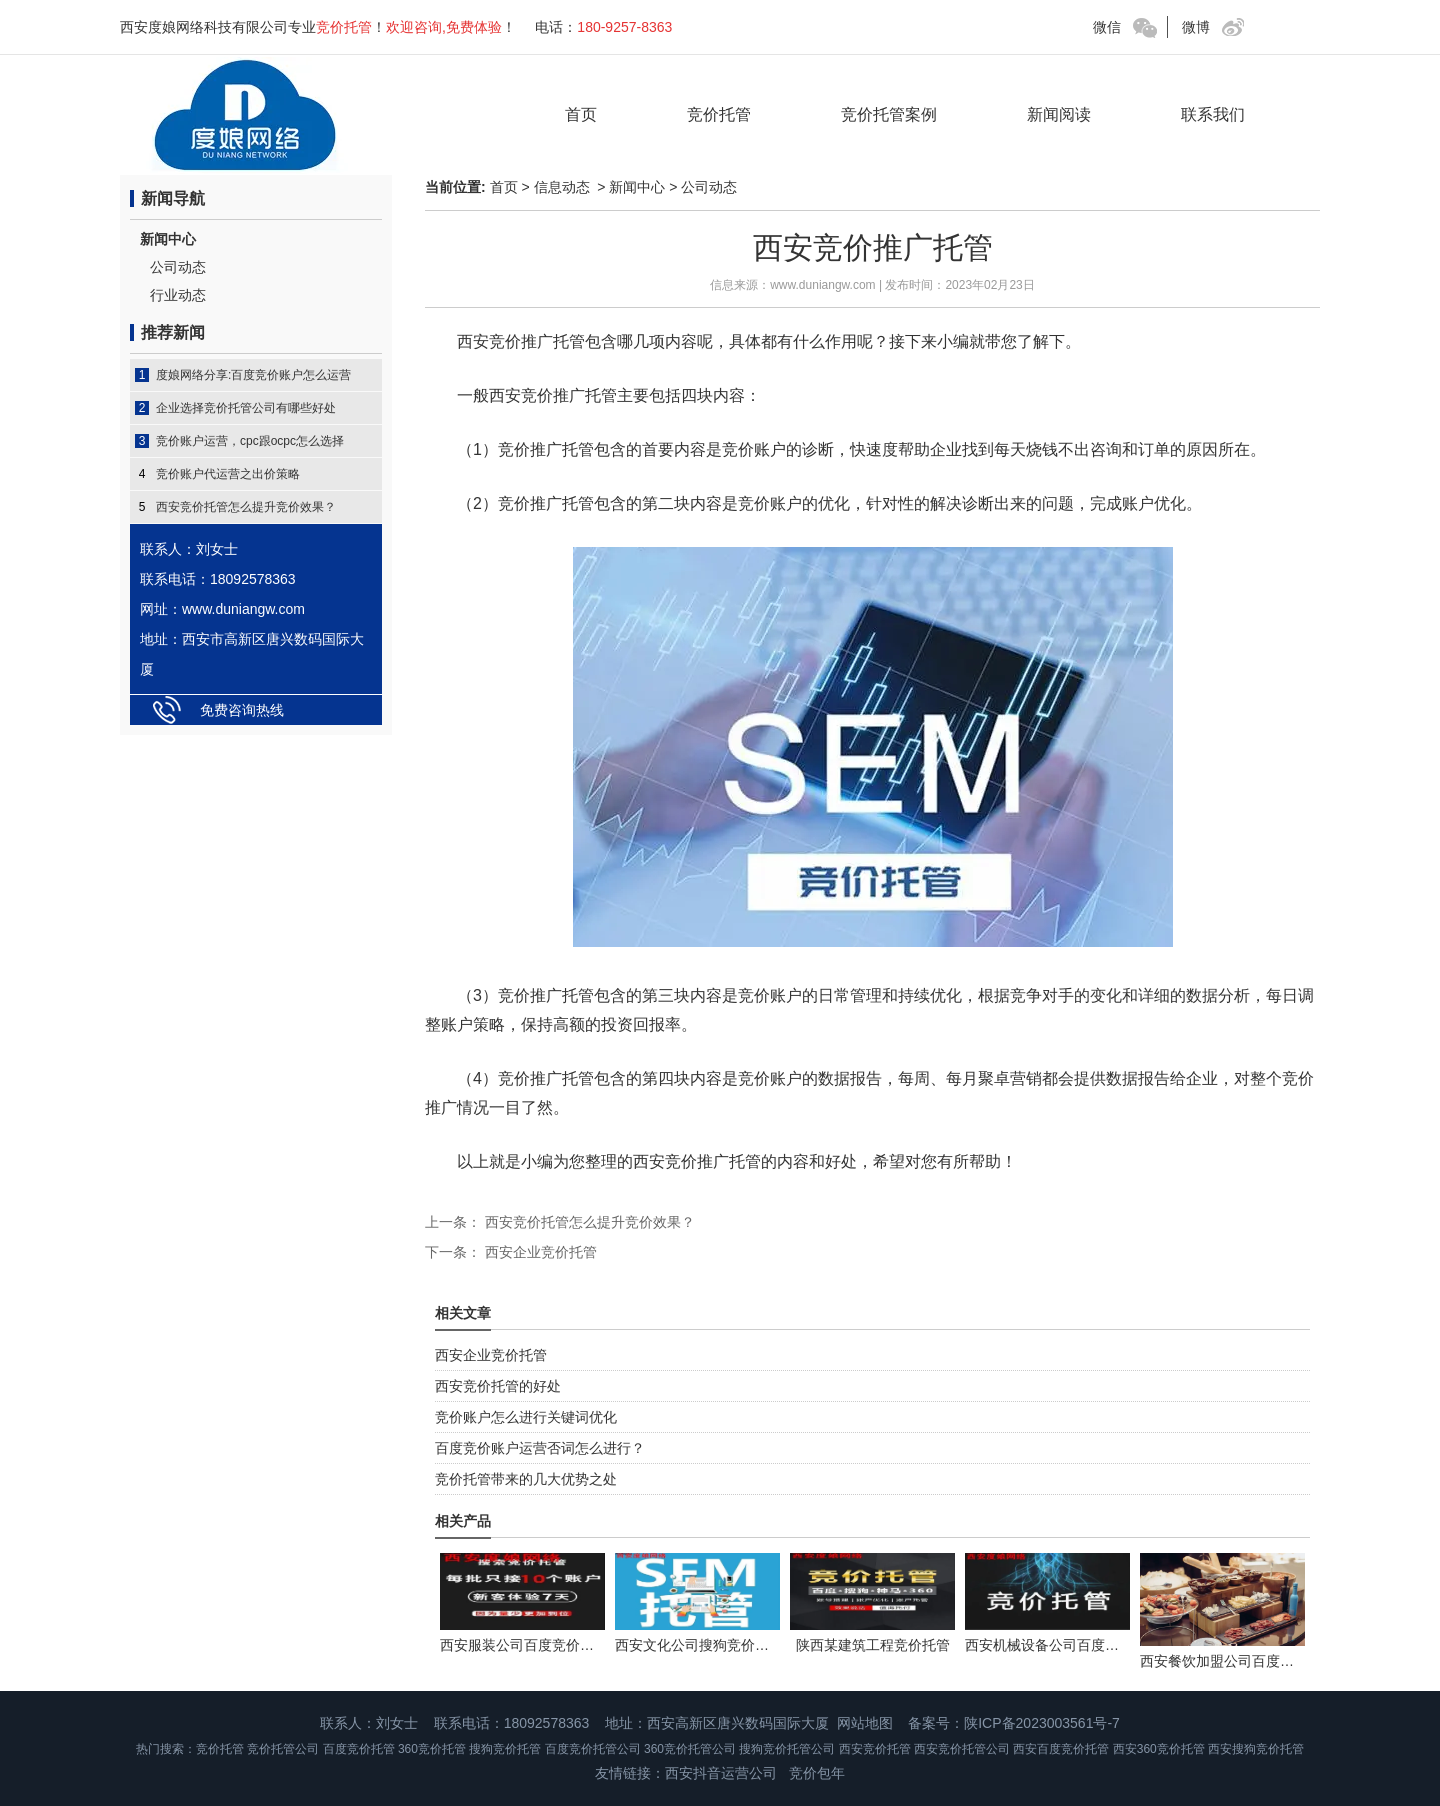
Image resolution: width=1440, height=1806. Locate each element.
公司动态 (178, 267)
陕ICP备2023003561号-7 (1042, 1723)
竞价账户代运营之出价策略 (228, 474)
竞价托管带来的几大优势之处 (526, 1479)
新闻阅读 (1059, 114)
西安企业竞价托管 (539, 1252)
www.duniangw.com (822, 285)
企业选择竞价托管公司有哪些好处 (246, 408)
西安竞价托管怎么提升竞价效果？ (246, 507)
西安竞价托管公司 (962, 1749)
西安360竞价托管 (1159, 1749)
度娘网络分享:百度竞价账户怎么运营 (253, 375)
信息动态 (562, 187)
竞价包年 (817, 1773)
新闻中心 (168, 239)
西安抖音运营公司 (721, 1773)
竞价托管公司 (283, 1749)
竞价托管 (719, 114)
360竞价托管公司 (690, 1749)
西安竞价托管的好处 (498, 1386)
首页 (581, 114)
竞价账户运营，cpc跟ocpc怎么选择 (250, 441)
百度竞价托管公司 (593, 1749)
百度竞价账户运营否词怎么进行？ (540, 1448)
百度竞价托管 (359, 1749)
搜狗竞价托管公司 (787, 1749)
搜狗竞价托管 (505, 1749)
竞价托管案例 (889, 114)
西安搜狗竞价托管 (1256, 1749)
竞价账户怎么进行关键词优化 (526, 1417)
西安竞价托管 (875, 1749)
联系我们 (1213, 114)
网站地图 (865, 1723)
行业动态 (178, 295)
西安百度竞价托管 (1061, 1749)
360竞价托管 (432, 1749)
